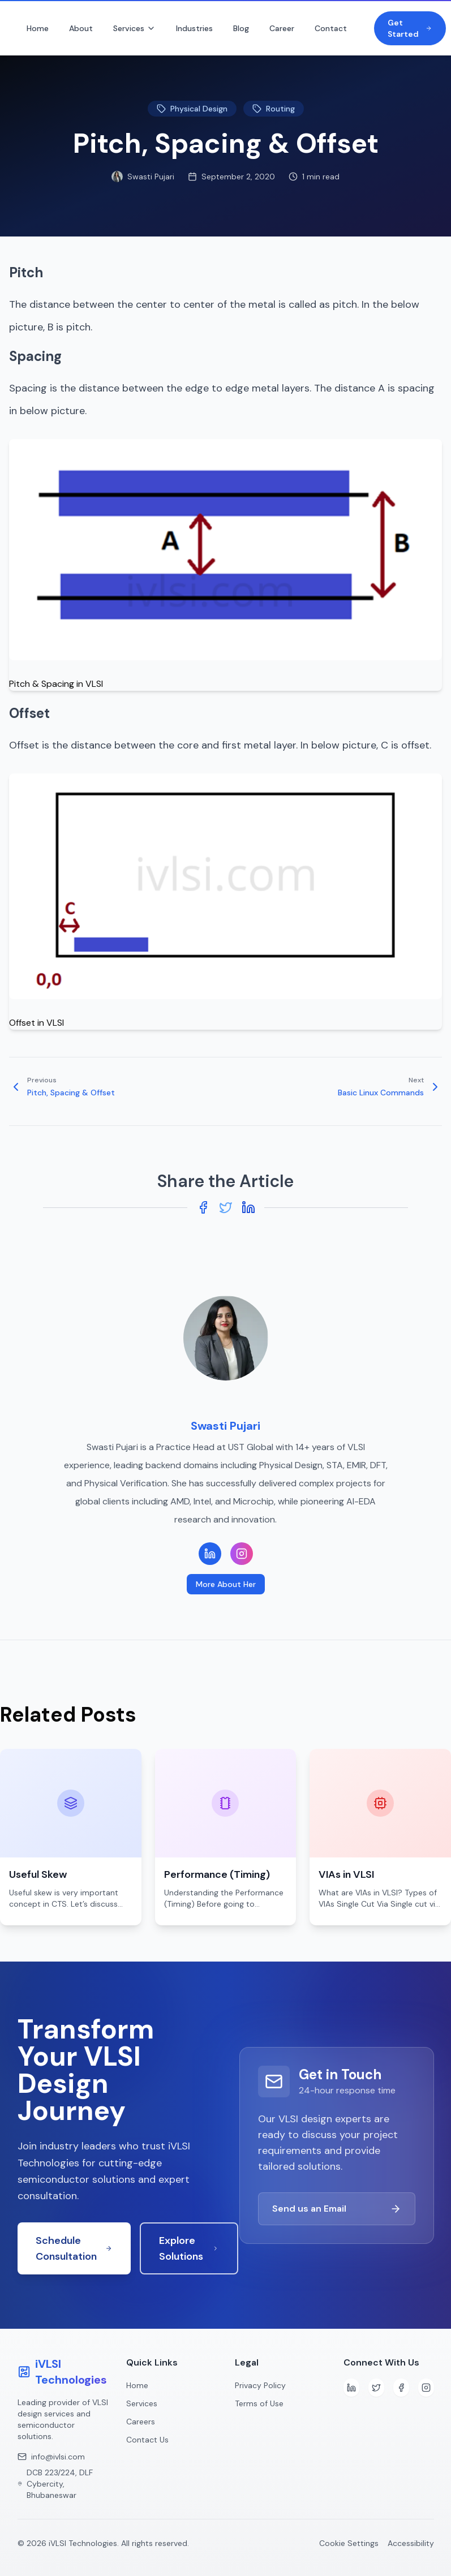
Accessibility (411, 2543)
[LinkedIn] (351, 2388)
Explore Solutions (189, 2248)
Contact (331, 28)
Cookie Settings (349, 2543)
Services (134, 28)
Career (281, 28)
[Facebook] (401, 2388)
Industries (194, 28)
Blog (241, 28)
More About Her (226, 1584)
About (81, 28)
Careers (140, 2421)
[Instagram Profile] (241, 1553)
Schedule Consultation (74, 2248)
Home (38, 28)
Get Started (410, 28)
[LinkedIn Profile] (210, 1553)
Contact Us (147, 2440)
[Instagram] (426, 2388)
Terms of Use (259, 2403)
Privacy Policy (260, 2385)
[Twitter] (376, 2388)
